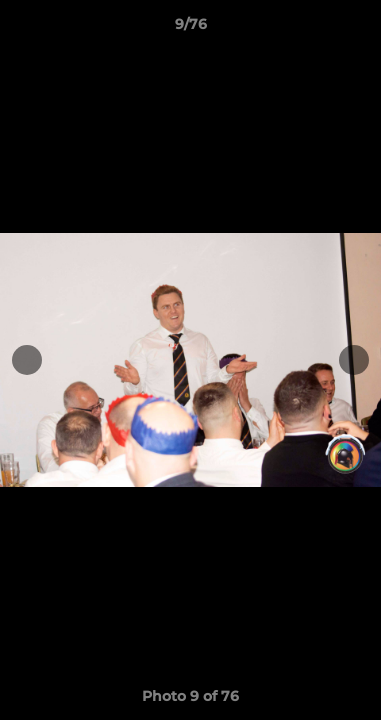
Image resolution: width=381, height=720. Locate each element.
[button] (357, 29)
